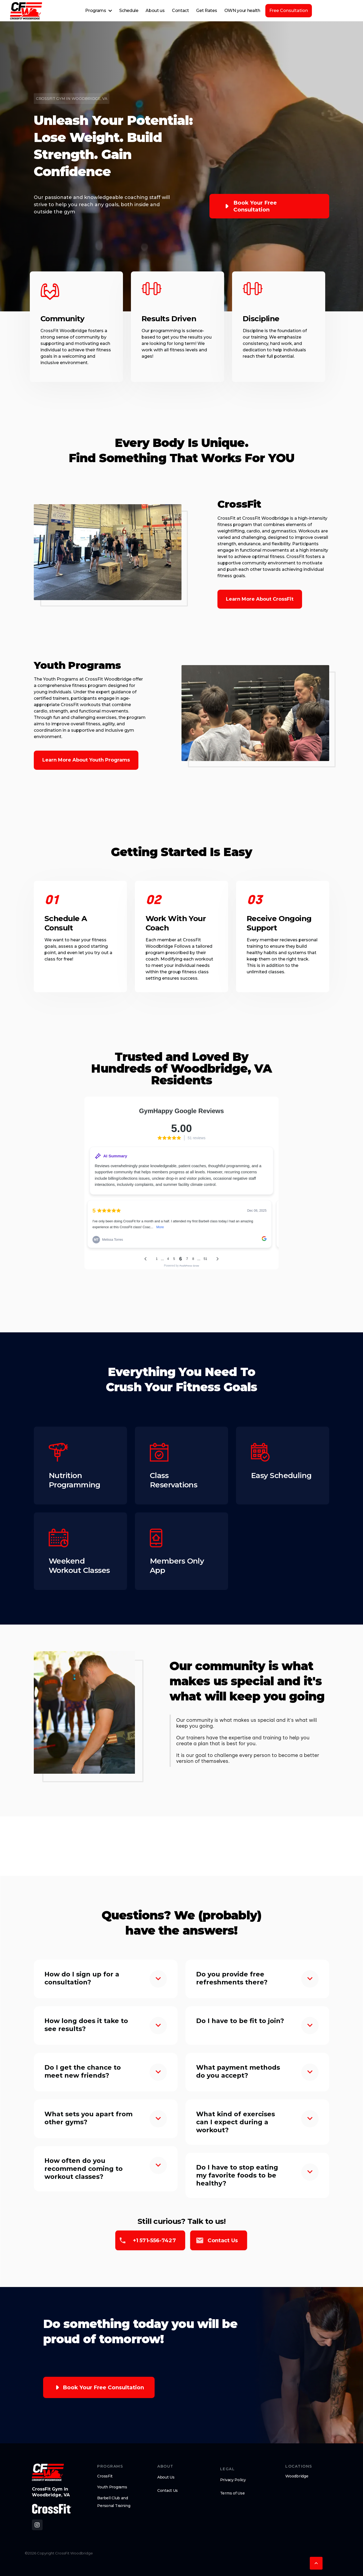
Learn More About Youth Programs (86, 760)
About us (155, 10)
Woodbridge (296, 2476)
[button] (98, 10)
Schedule (128, 10)
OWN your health (242, 10)
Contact (180, 10)
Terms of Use (232, 2493)
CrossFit (105, 2476)
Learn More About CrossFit (260, 599)
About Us (166, 2477)
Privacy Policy (233, 2479)
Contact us (223, 2240)
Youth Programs (112, 2487)
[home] (26, 10)
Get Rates (206, 10)
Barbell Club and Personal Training (113, 2502)
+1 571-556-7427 (154, 2240)
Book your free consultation (255, 206)
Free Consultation (288, 10)
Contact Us (167, 2490)
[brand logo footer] (48, 2472)
